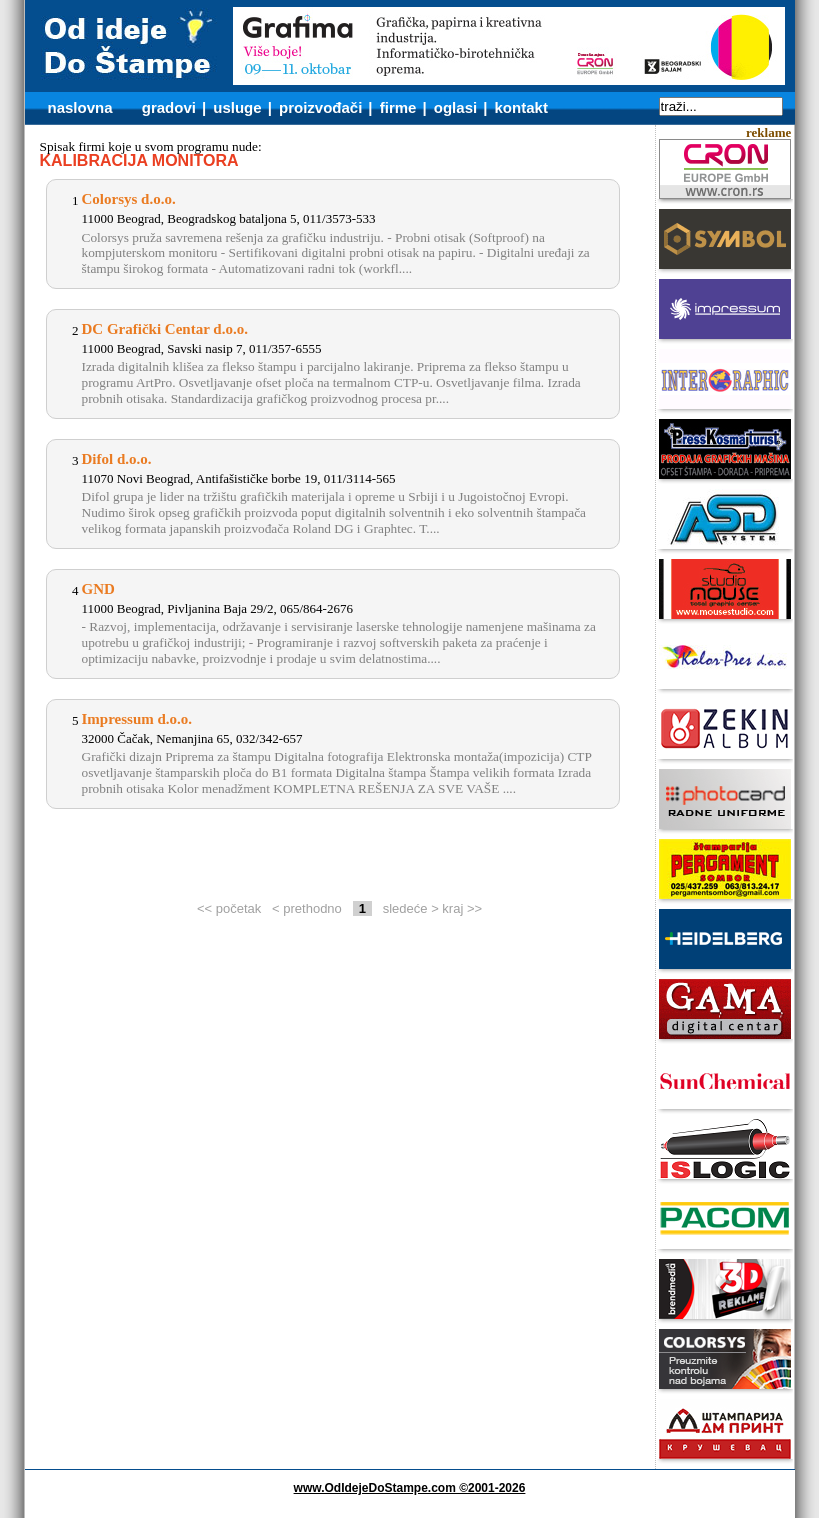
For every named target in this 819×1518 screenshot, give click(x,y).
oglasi (455, 107)
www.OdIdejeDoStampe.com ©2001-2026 (410, 1488)
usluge (237, 107)
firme (398, 107)
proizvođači (320, 107)
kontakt (521, 107)
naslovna (80, 107)
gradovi (169, 107)
